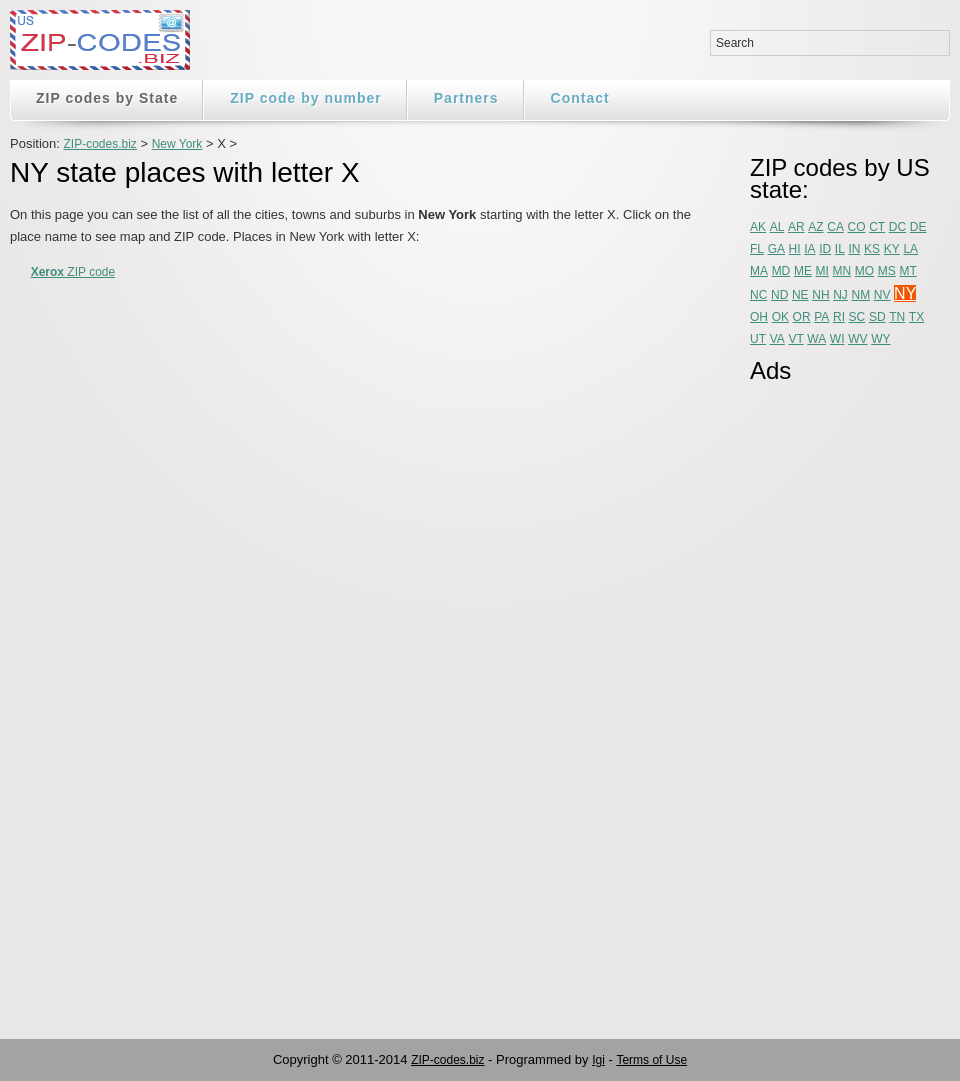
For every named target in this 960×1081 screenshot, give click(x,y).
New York (177, 144)
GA (776, 249)
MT (907, 271)
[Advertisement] (830, 697)
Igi (598, 1060)
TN (897, 317)
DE (918, 227)
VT (795, 339)
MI (822, 271)
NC (758, 295)
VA (777, 339)
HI (795, 249)
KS (872, 249)
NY (905, 293)
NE (800, 295)
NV (882, 295)
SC (857, 317)
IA (809, 249)
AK (758, 227)
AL (777, 227)
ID (825, 249)
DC (897, 227)
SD (877, 317)
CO (857, 227)
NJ (840, 295)
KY (892, 249)
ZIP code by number (306, 98)
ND (779, 295)
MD (781, 271)
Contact (580, 98)
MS (887, 271)
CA (835, 227)
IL (840, 249)
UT (758, 339)
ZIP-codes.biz (99, 144)
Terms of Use (651, 1060)
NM (861, 295)
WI (837, 339)
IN (854, 249)
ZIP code (73, 272)
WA (816, 339)
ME (803, 271)
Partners (466, 98)
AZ (815, 227)
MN (842, 271)
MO (864, 271)
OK (780, 317)
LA (910, 249)
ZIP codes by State (107, 98)
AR (796, 227)
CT (877, 227)
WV (857, 339)
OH (759, 317)
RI (839, 317)
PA (821, 317)
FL (757, 249)
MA (759, 271)
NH (820, 295)
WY (880, 339)
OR (802, 317)
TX (916, 317)
